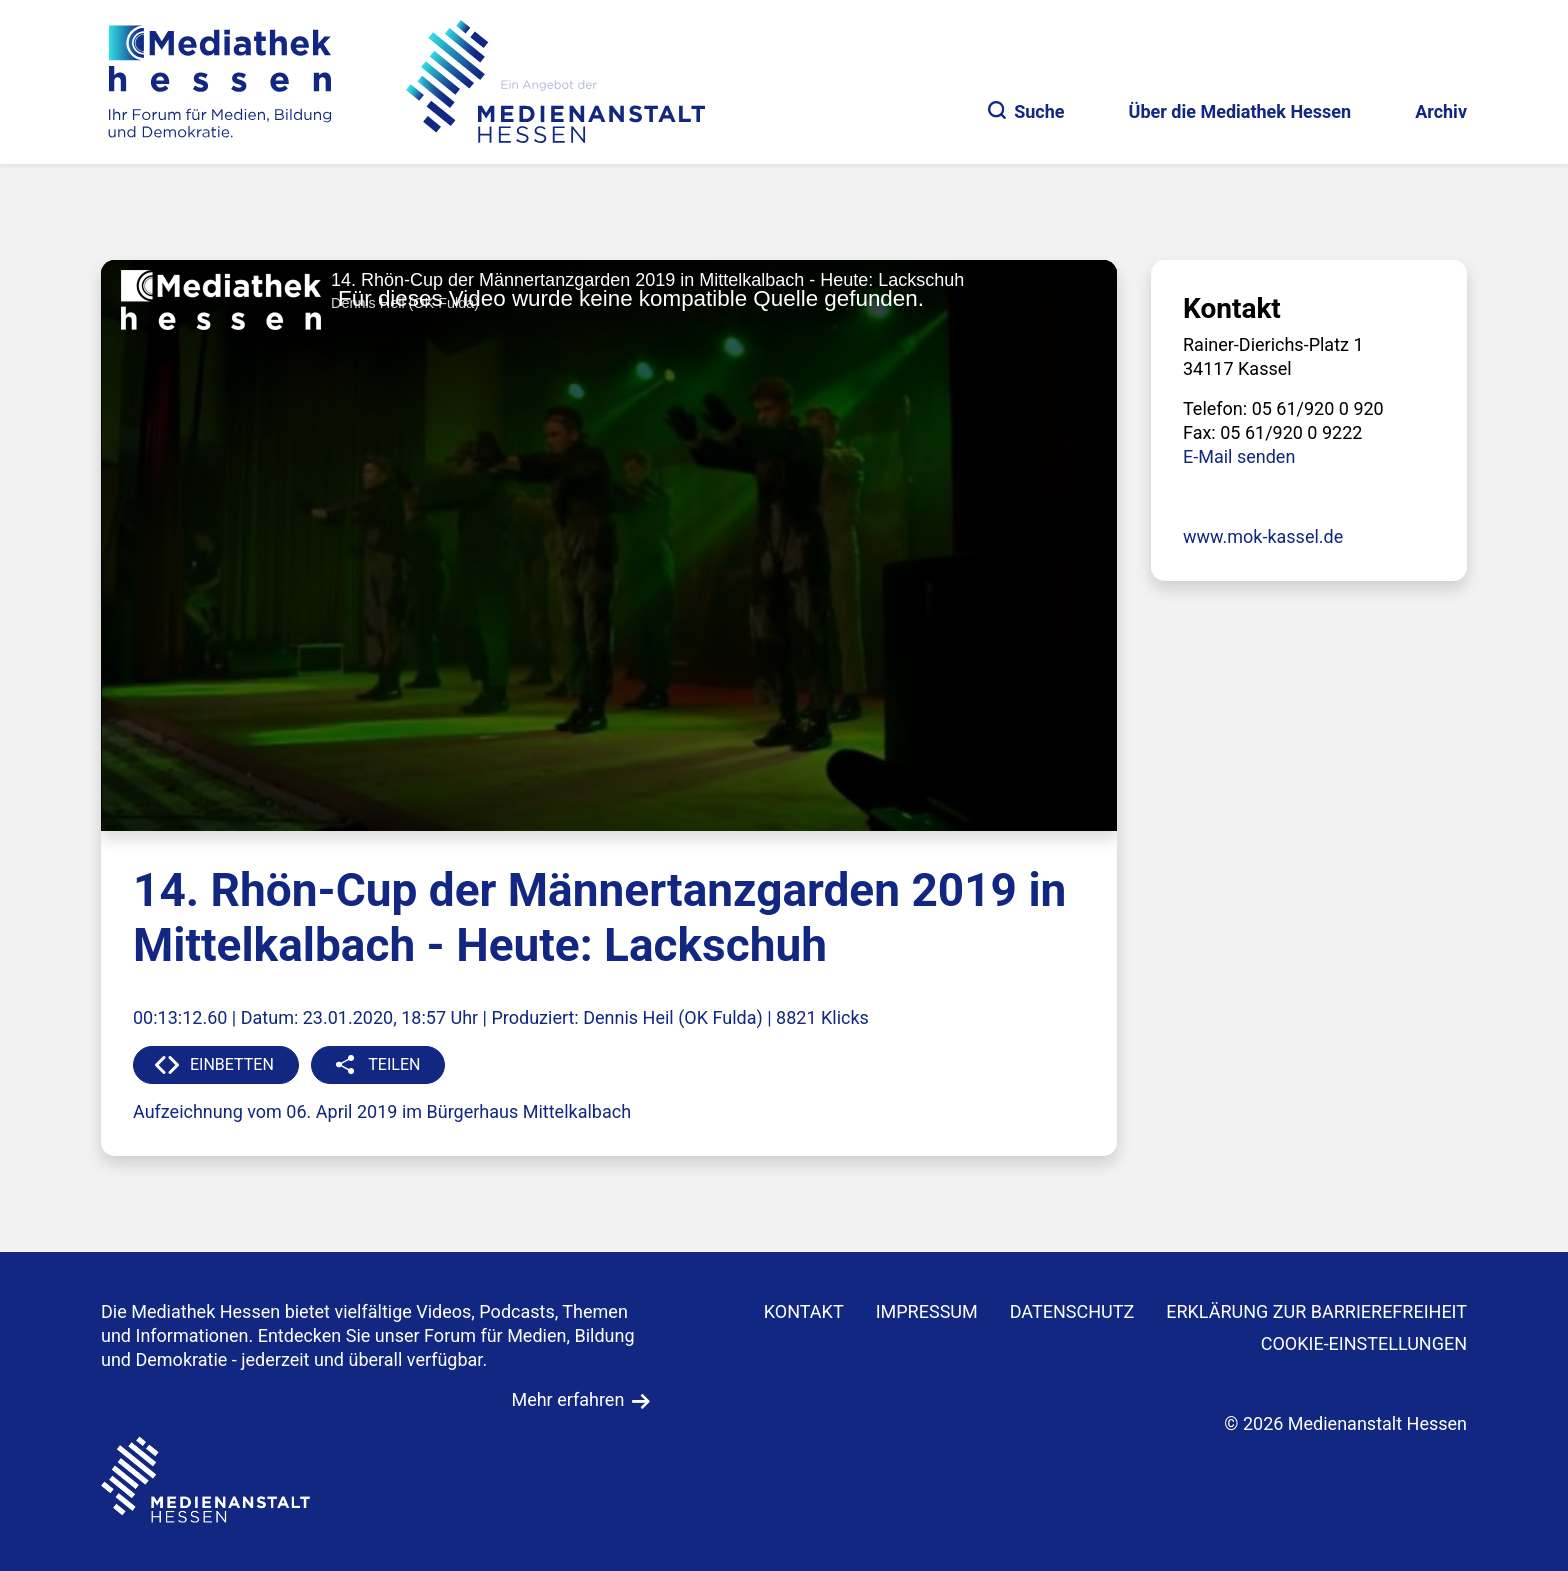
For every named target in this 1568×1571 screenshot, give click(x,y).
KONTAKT (804, 1311)
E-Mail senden (1239, 456)
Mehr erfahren (567, 1399)
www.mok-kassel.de (1263, 536)
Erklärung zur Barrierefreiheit (1316, 1311)
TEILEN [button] (394, 1064)
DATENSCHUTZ (1072, 1311)
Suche (1026, 111)
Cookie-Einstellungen (1364, 1343)
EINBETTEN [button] (232, 1064)
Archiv (1441, 111)
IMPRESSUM (927, 1311)
